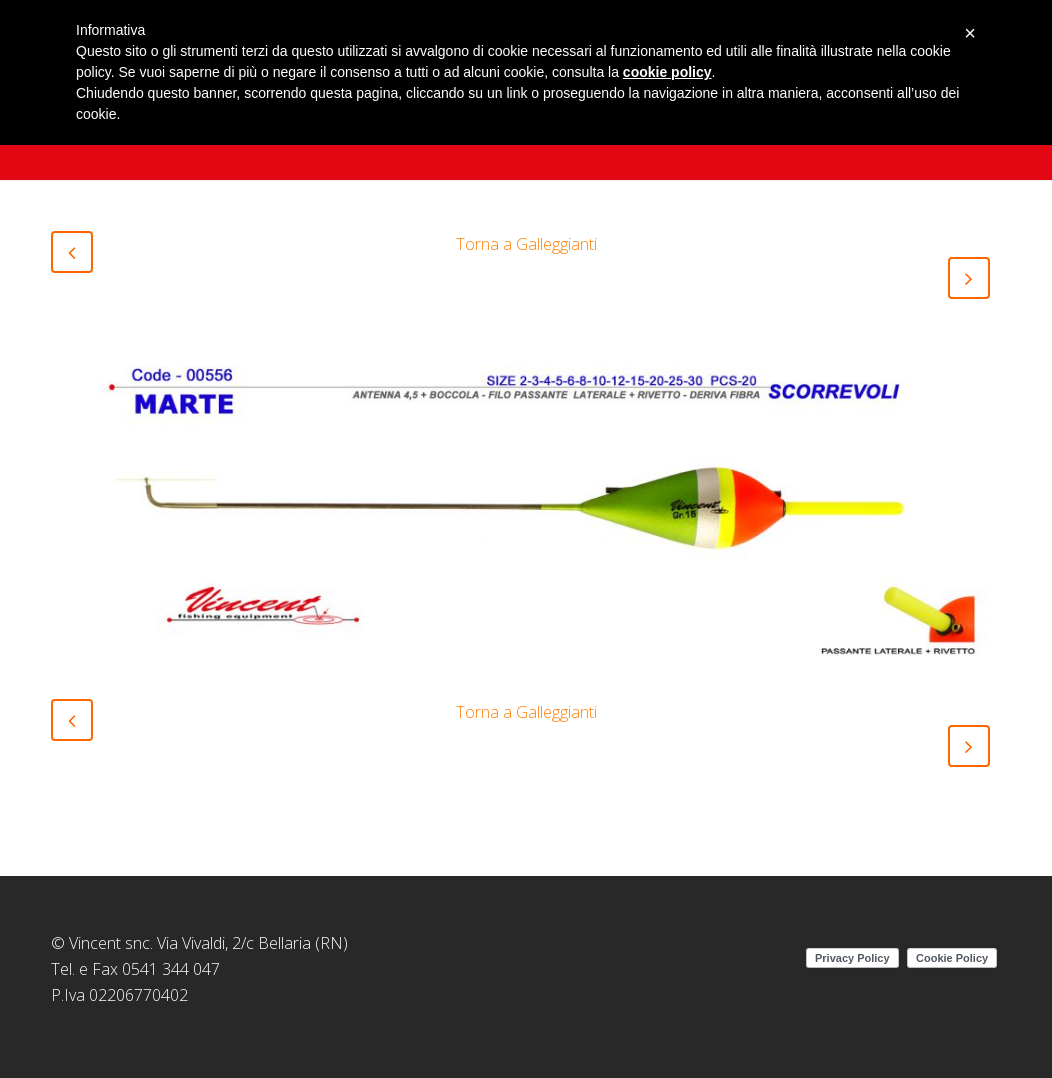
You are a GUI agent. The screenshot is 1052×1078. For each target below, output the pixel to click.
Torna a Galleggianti (526, 244)
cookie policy (667, 72)
